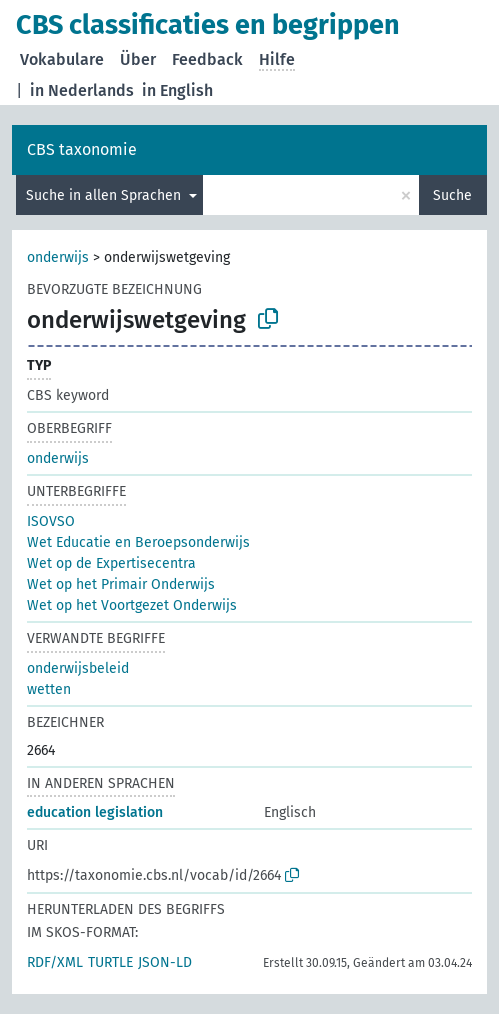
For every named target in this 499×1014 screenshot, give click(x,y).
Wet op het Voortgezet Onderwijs (132, 605)
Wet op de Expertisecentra (111, 563)
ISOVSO (51, 521)
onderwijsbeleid (78, 668)
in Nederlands (82, 90)
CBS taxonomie (82, 149)
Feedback (207, 59)
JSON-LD (165, 962)
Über (138, 59)
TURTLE (110, 962)
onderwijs (58, 257)
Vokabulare (62, 59)
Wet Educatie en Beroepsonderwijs (138, 542)
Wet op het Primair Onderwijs (121, 584)
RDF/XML (55, 962)
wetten (49, 689)
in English (177, 90)
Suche (452, 195)
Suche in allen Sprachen (105, 195)
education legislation (95, 812)
